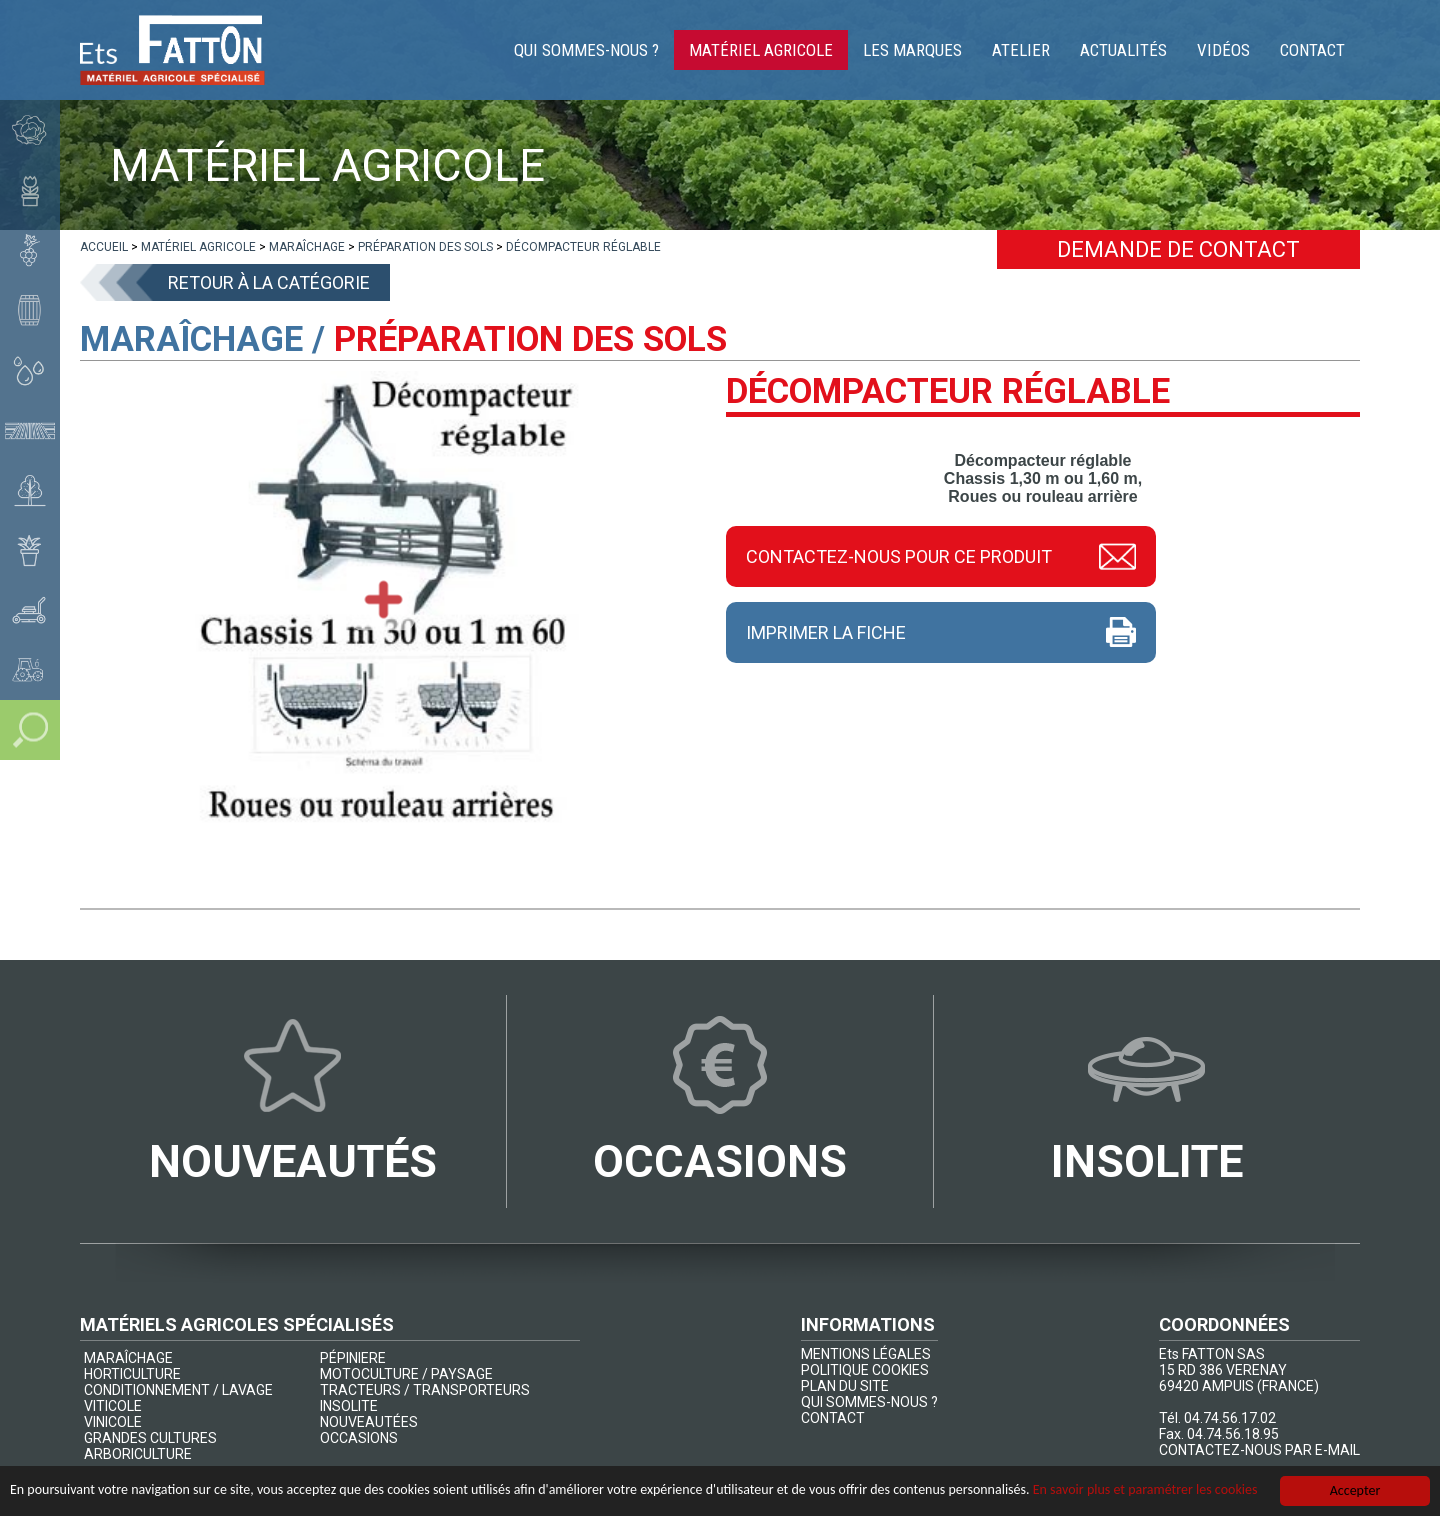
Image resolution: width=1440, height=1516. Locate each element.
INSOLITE (349, 1406)
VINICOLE (113, 1422)
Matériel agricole (761, 50)
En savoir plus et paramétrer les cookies (1145, 1490)
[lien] (104, 247)
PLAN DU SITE (845, 1386)
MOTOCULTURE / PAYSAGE (406, 1374)
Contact (1312, 50)
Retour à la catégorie (269, 282)
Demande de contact (1178, 249)
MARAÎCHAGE (128, 1358)
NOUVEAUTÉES (369, 1422)
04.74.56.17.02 (1230, 1418)
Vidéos (1223, 50)
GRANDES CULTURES (150, 1438)
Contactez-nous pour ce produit (899, 556)
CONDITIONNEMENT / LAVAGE (178, 1390)
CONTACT (833, 1418)
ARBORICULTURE (138, 1454)
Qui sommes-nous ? (586, 50)
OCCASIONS (359, 1438)
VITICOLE (113, 1406)
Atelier (1021, 50)
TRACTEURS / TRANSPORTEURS (425, 1390)
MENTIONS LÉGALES (866, 1354)
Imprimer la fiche (826, 632)
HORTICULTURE (132, 1374)
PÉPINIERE (353, 1358)
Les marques (912, 50)
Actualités (1123, 50)
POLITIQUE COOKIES (865, 1370)
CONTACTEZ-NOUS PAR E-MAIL (1259, 1450)
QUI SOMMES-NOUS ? (869, 1402)
